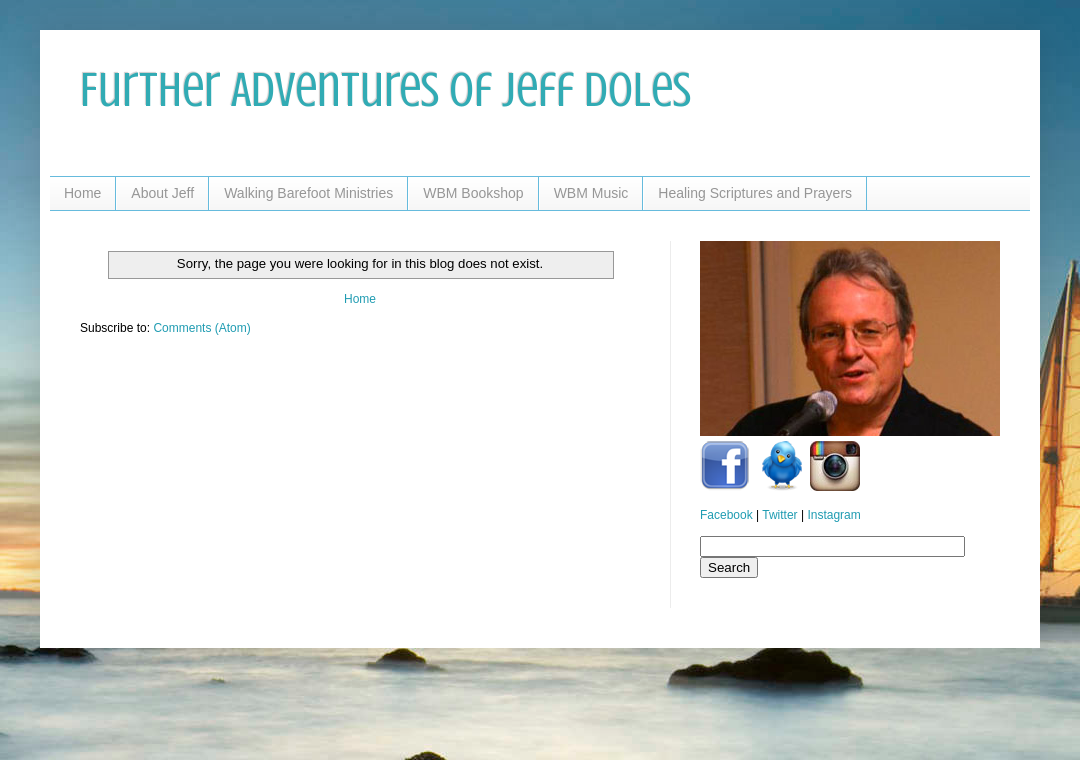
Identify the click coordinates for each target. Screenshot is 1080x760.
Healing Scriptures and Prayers (755, 193)
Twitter (779, 515)
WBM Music (591, 193)
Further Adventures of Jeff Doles (385, 90)
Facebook (726, 515)
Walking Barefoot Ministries (308, 193)
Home (82, 193)
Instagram (833, 515)
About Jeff (162, 193)
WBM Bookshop (473, 193)
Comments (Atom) (201, 328)
